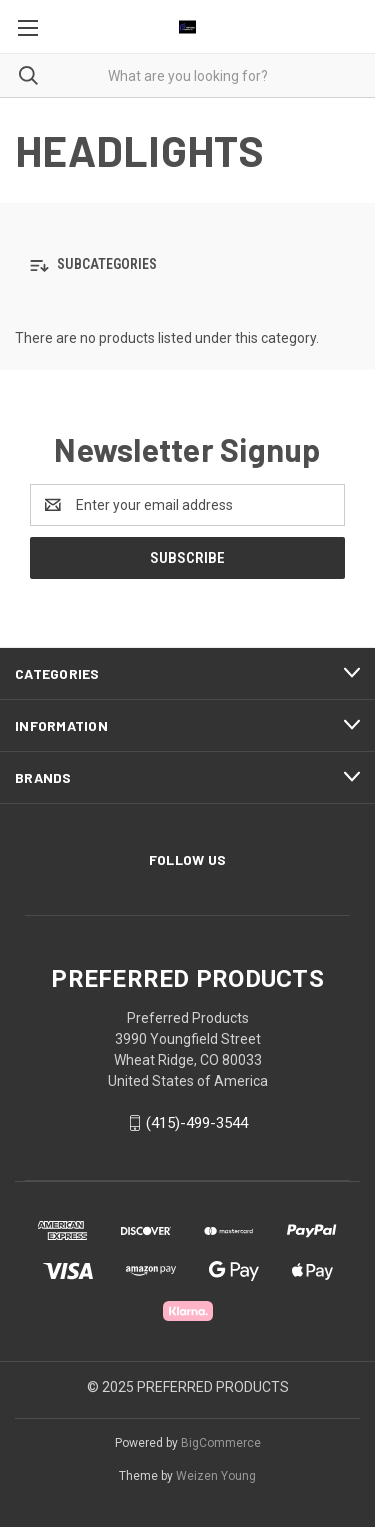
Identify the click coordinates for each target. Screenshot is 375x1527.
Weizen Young (216, 1476)
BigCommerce (221, 1443)
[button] (187, 265)
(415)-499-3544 (197, 1123)
